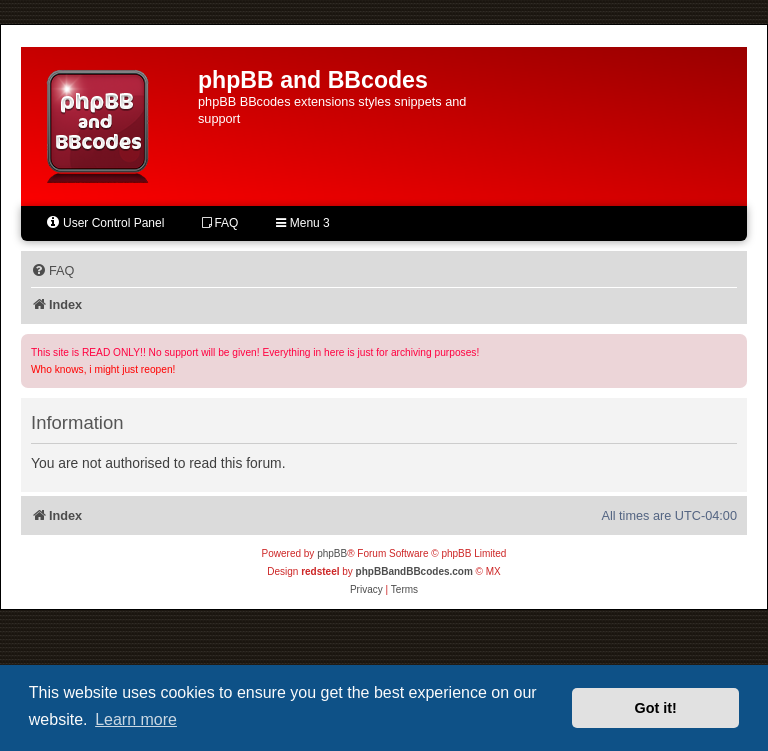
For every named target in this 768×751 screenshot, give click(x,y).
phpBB (332, 553)
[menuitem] (52, 271)
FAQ (220, 223)
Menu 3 (302, 223)
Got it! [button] (656, 708)
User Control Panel (104, 222)
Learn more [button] (136, 719)
